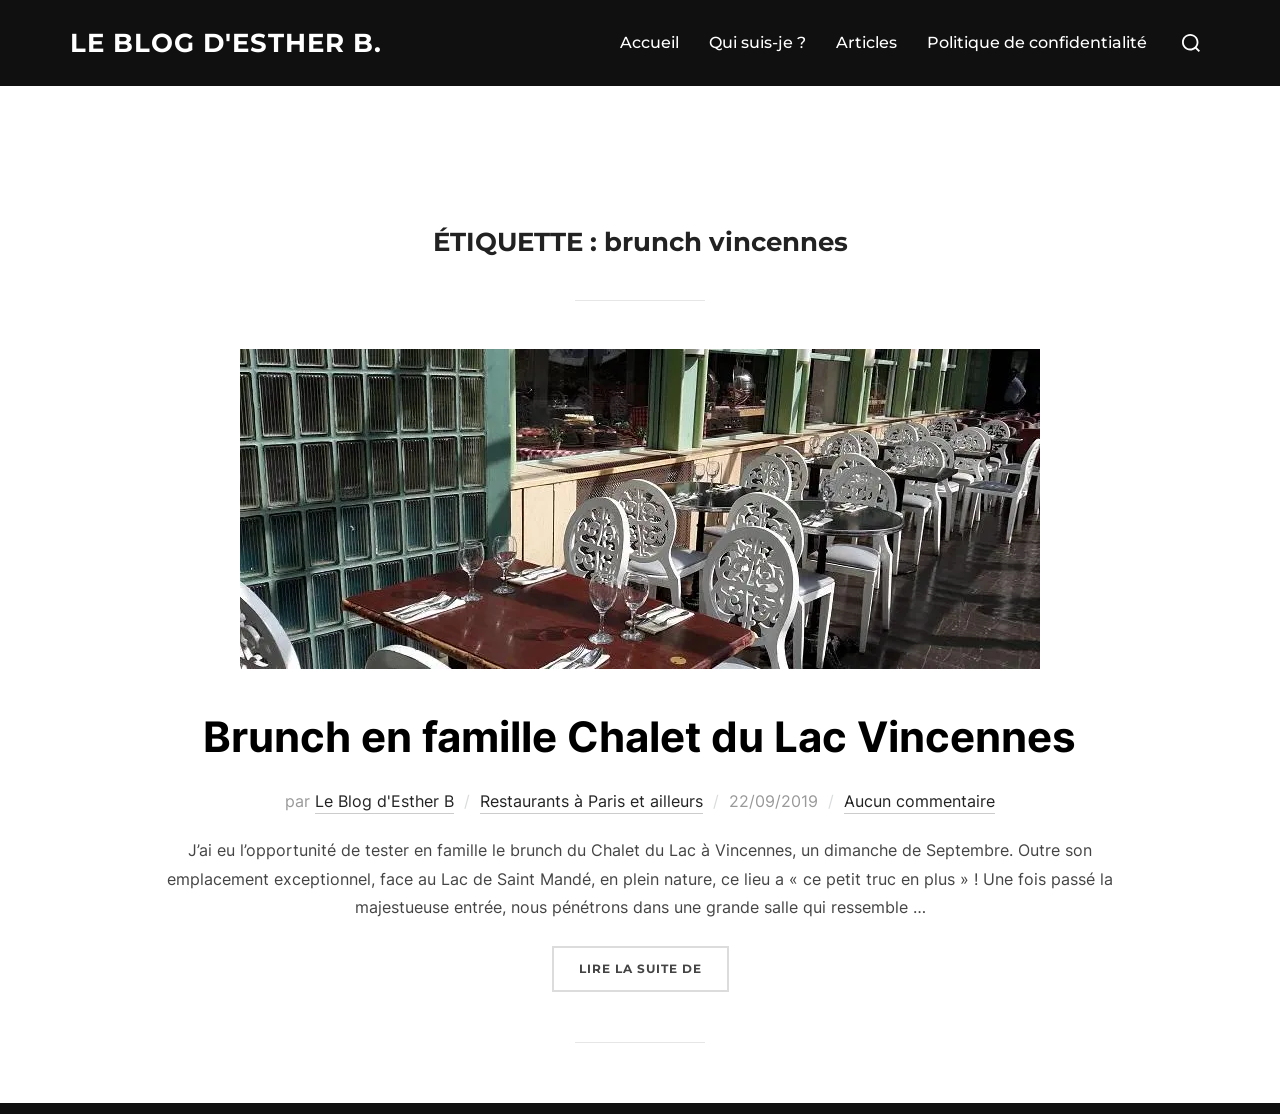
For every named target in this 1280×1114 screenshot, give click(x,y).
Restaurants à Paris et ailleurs (591, 801)
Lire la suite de (654, 966)
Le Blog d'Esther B (384, 801)
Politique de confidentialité (1037, 42)
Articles (866, 42)
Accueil (649, 42)
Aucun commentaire (919, 801)
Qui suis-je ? (757, 42)
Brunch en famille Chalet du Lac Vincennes (639, 736)
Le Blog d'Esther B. (226, 43)
